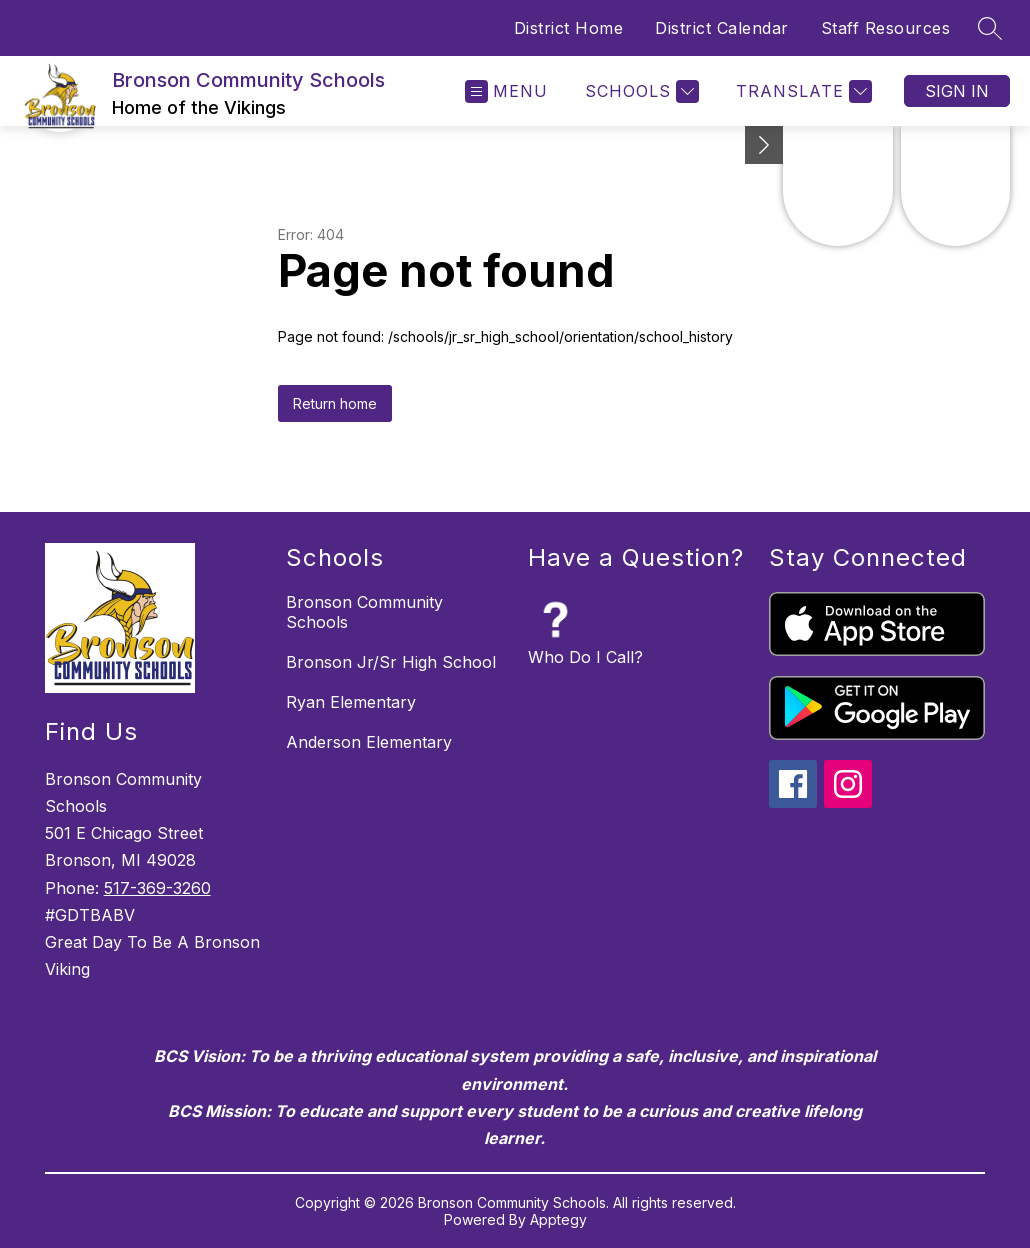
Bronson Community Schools (364, 612)
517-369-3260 (157, 888)
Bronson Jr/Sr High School (391, 662)
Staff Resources (886, 28)
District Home (569, 28)
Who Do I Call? (585, 657)
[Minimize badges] (764, 145)
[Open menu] (506, 91)
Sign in (957, 91)
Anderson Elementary (369, 742)
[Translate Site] (801, 91)
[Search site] (990, 28)
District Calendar (722, 28)
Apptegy (558, 1219)
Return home (335, 403)
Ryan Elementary (351, 702)
